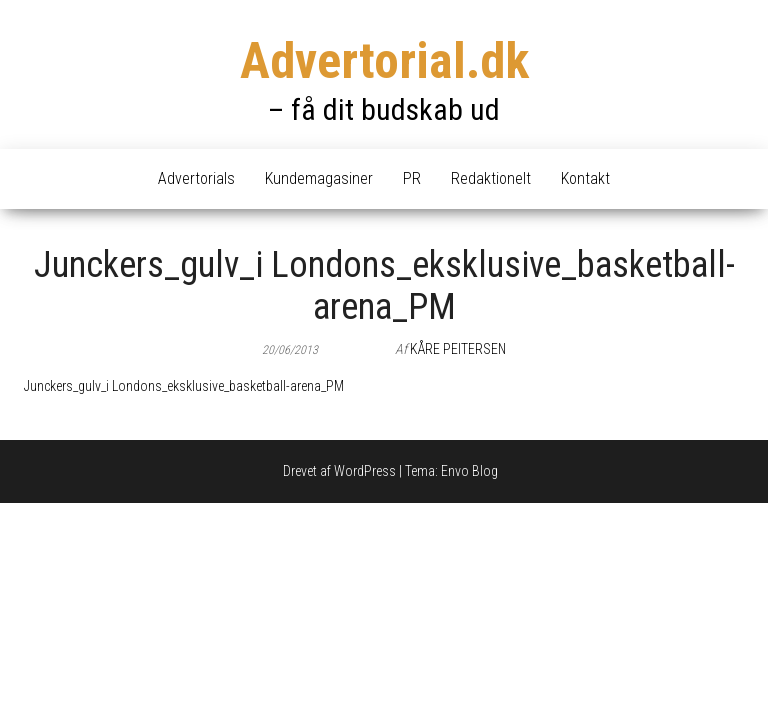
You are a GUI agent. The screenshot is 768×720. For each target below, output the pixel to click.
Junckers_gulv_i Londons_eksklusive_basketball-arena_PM (184, 386)
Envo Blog (469, 471)
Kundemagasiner (319, 178)
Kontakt (585, 178)
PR (412, 178)
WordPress (365, 471)
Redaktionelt (491, 178)
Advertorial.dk (384, 61)
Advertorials (196, 178)
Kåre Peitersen (458, 349)
